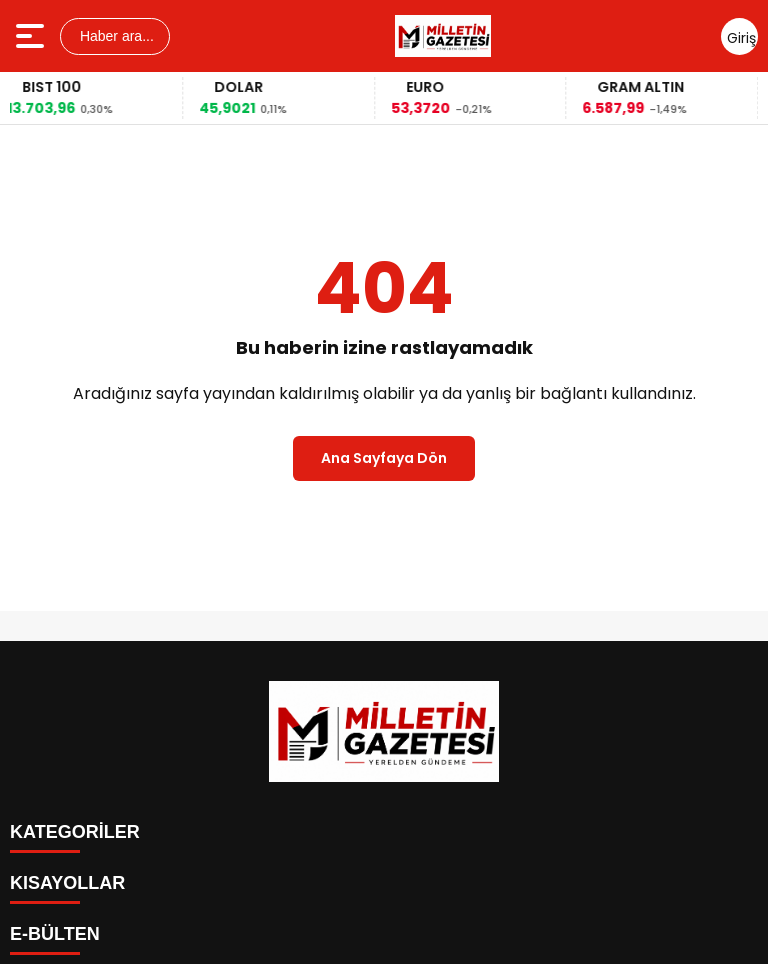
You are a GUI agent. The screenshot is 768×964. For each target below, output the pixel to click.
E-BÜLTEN (55, 934)
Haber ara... (115, 36)
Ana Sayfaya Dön (384, 458)
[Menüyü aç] (32, 36)
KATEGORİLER (75, 832)
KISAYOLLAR (67, 883)
